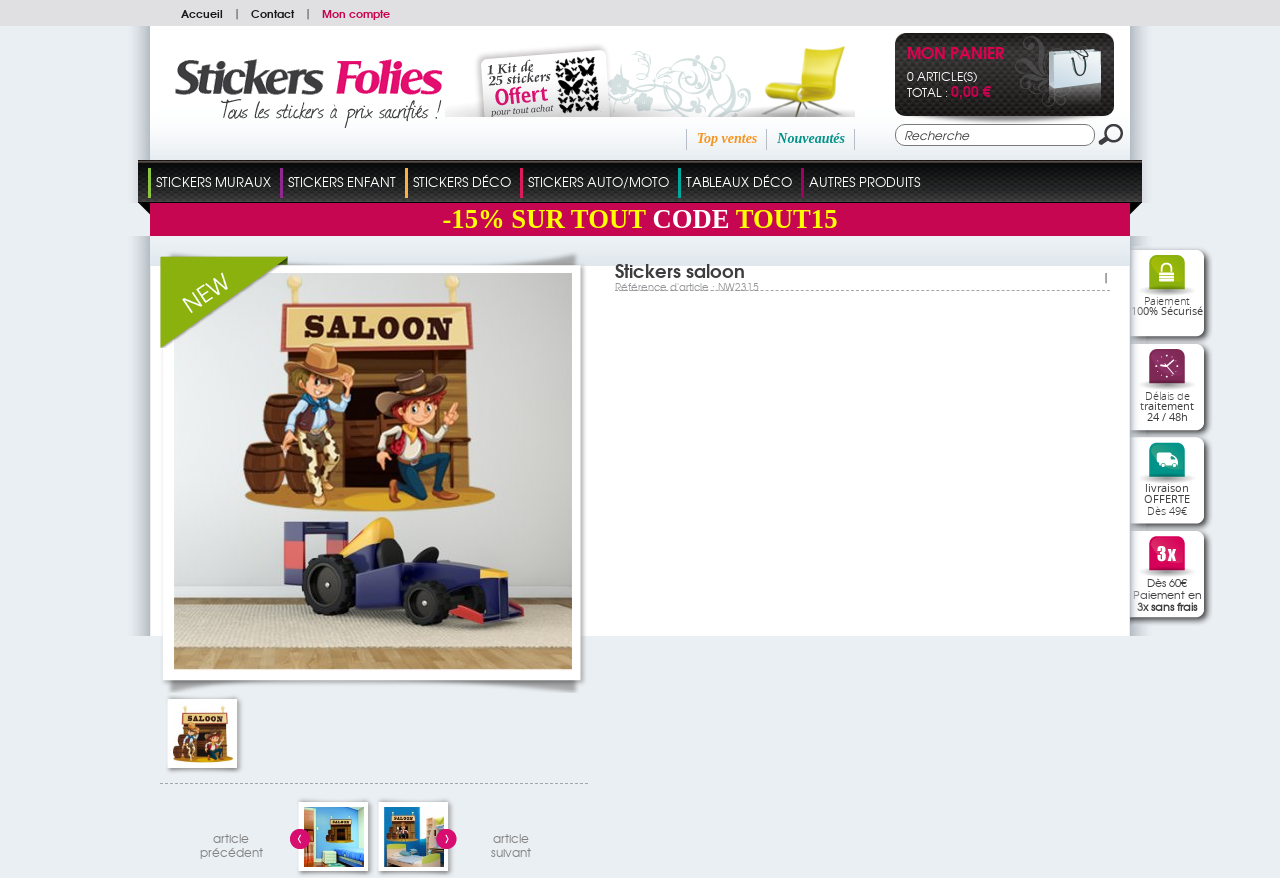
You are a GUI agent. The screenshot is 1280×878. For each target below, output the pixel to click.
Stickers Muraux (213, 181)
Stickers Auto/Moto (598, 181)
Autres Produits (864, 181)
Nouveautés (811, 138)
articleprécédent (231, 842)
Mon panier (955, 54)
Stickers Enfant (342, 181)
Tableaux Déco (739, 181)
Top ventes (727, 138)
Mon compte (356, 13)
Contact (272, 13)
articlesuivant (511, 842)
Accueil (202, 13)
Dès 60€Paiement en (1167, 594)
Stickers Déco (462, 181)
